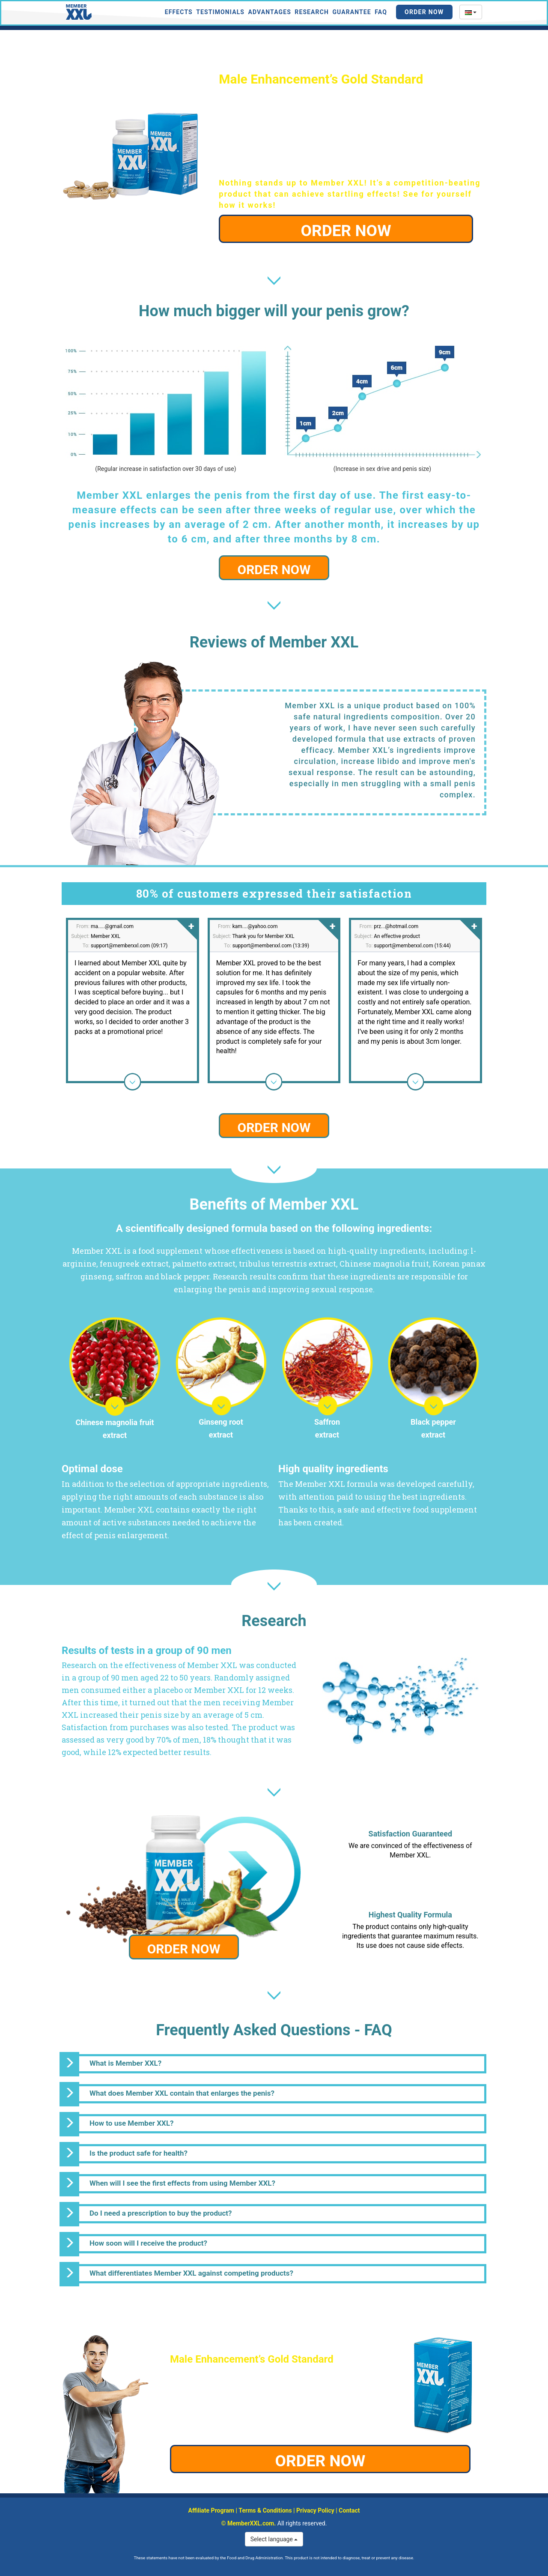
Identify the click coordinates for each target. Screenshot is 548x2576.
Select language (274, 2539)
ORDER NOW (346, 231)
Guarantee (351, 12)
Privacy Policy (315, 2510)
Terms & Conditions (265, 2510)
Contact (349, 2510)
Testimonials (220, 12)
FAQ (381, 12)
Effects (179, 12)
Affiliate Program (211, 2510)
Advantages (269, 12)
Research (312, 12)
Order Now (424, 12)
